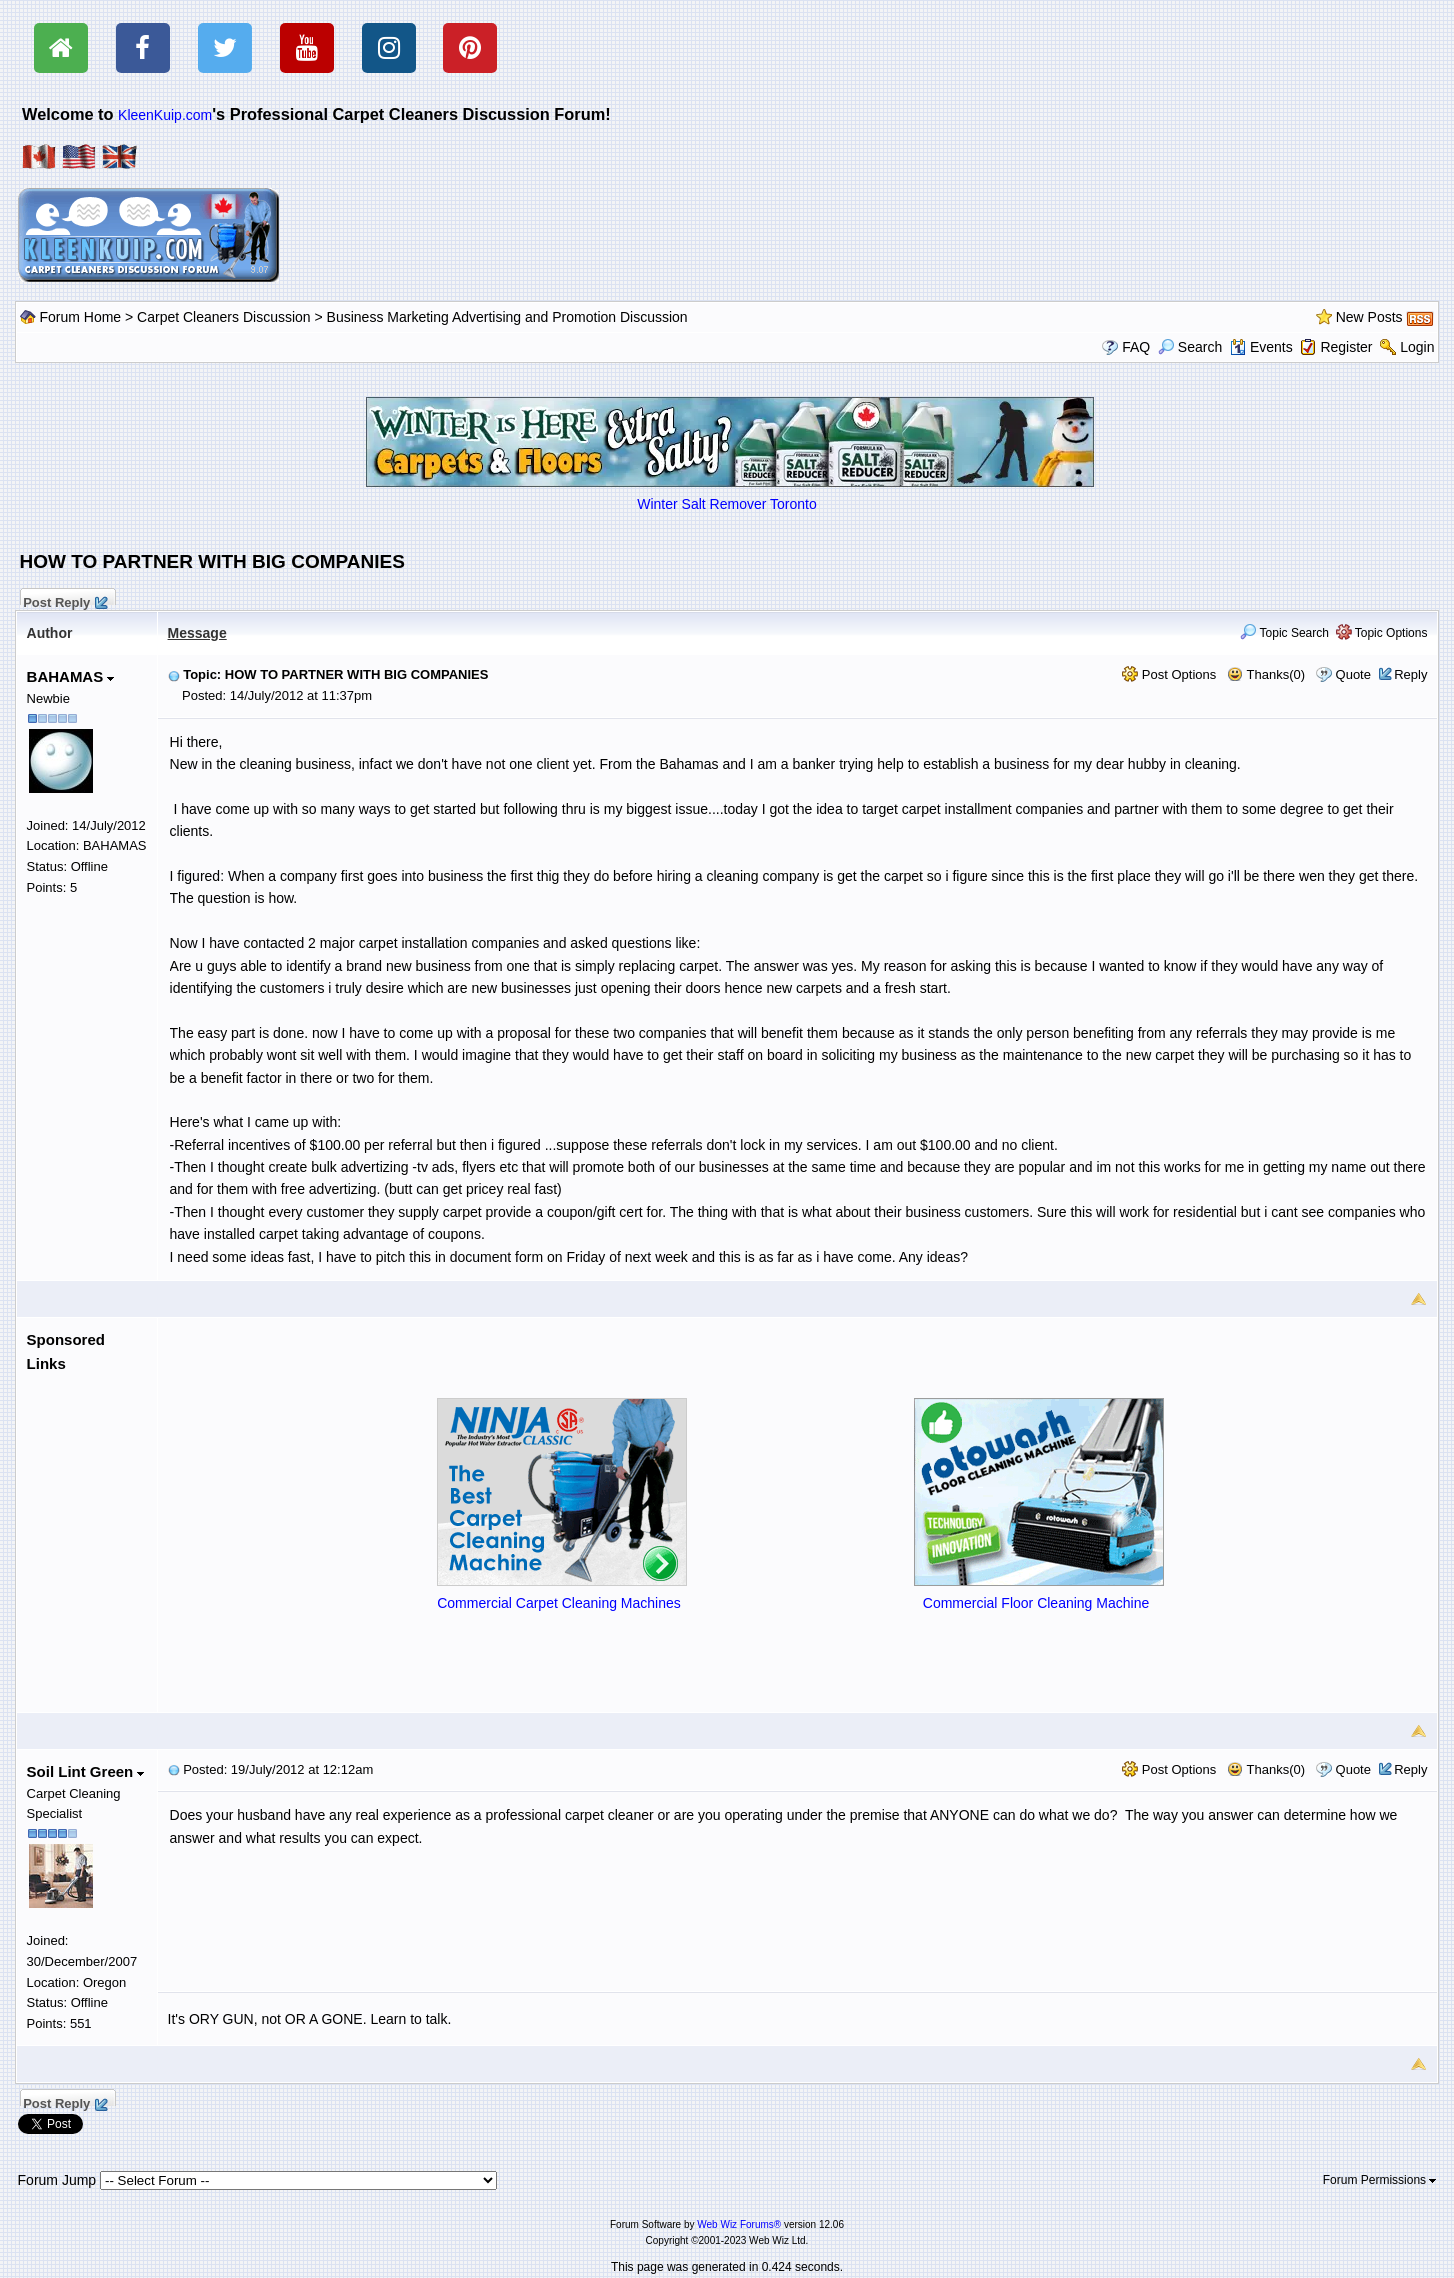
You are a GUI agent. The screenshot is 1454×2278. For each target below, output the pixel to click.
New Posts (1369, 317)
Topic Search (1284, 633)
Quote (1353, 674)
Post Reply (65, 600)
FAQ (1136, 347)
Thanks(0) (1266, 674)
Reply (1410, 674)
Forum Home (80, 317)
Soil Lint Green (86, 1771)
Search (1190, 347)
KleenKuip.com (165, 115)
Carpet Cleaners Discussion (224, 317)
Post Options (1169, 674)
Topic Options (1382, 633)
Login (1417, 347)
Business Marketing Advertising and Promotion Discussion (507, 317)
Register (1346, 347)
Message (197, 633)
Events (1261, 347)
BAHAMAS (71, 676)
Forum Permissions (1380, 2180)
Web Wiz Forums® (739, 2224)
